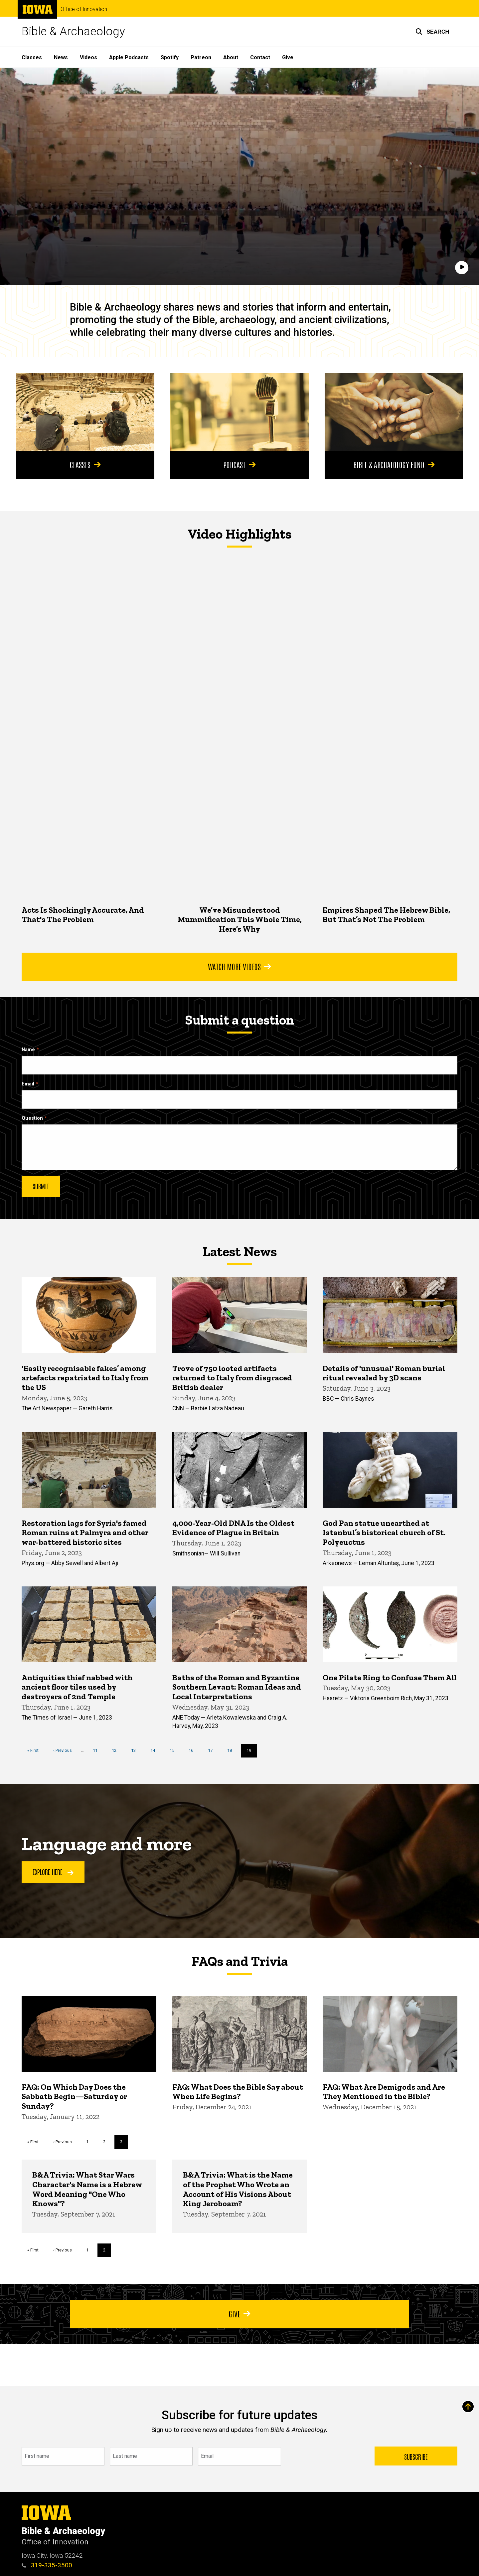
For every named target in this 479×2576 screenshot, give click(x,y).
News (61, 57)
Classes (32, 57)
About (230, 57)
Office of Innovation (84, 9)
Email (28, 1084)
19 (251, 1752)
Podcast (239, 464)
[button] (432, 32)
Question (32, 1118)
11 (97, 1750)
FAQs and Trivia (239, 1961)
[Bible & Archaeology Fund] (394, 412)
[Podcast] (239, 412)
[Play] (461, 267)
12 (116, 1750)
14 (155, 1750)
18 (232, 1750)
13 (136, 1750)
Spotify (170, 57)
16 (193, 1750)
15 (174, 1750)
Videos (88, 57)
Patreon (201, 57)
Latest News (240, 1252)
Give (287, 57)
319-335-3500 (47, 2565)
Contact (260, 57)
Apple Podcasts (129, 57)
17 (213, 1750)
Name (28, 1050)
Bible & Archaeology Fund (393, 464)
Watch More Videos (239, 966)
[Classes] (85, 412)
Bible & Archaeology (73, 31)
